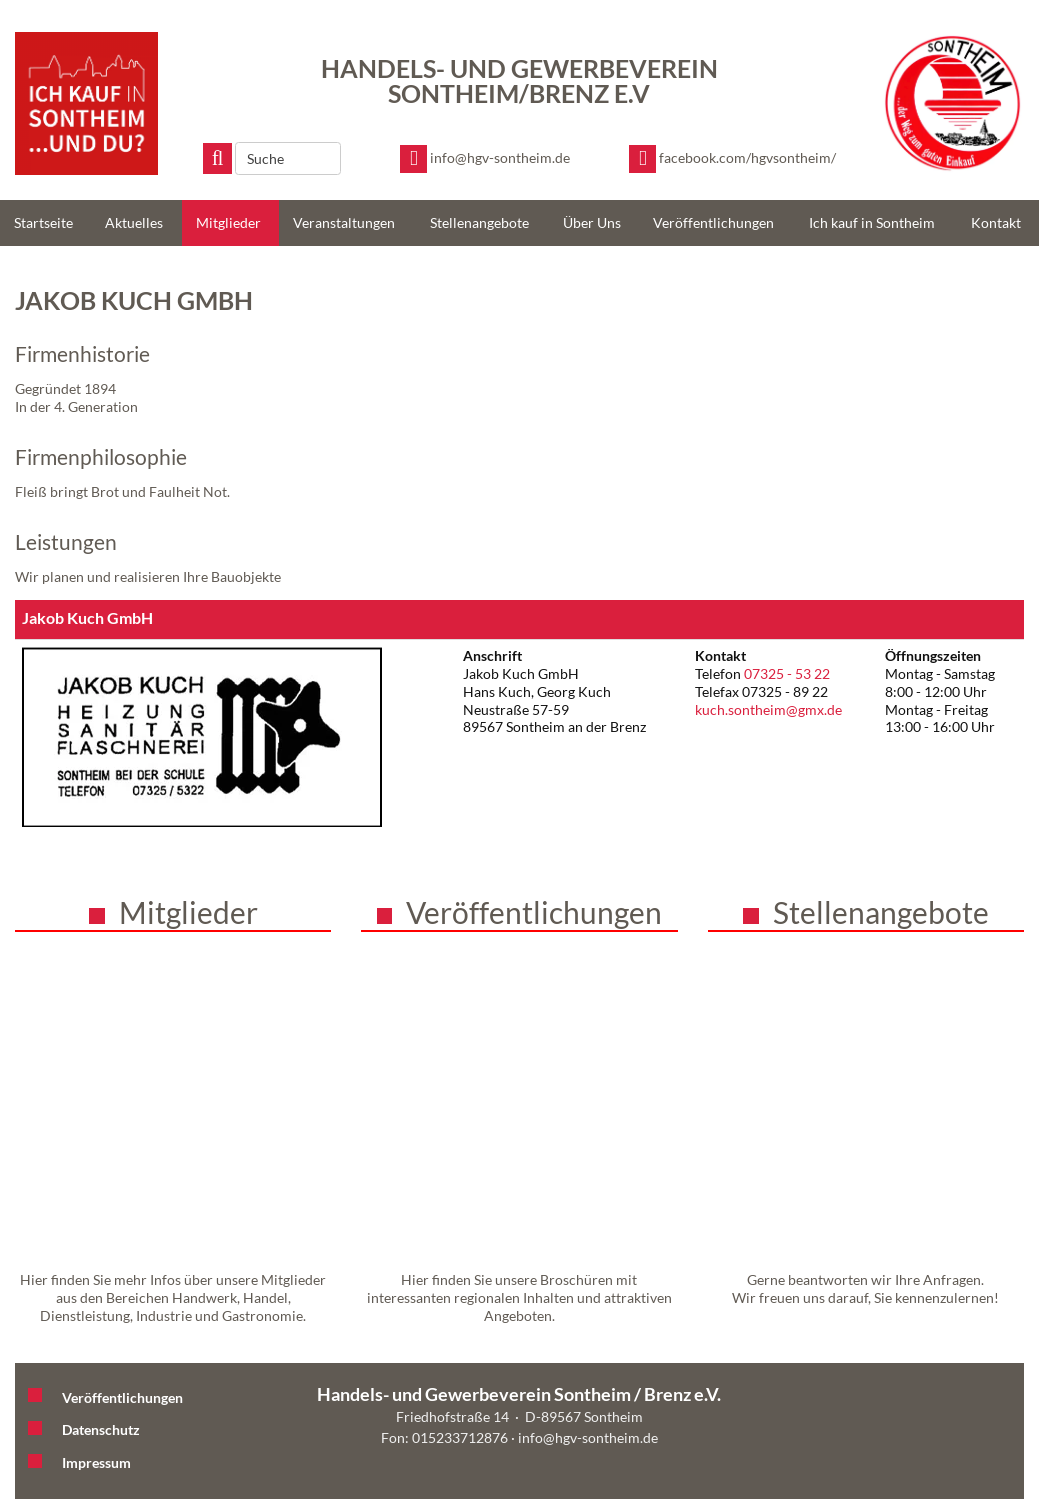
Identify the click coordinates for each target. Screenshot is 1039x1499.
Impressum (96, 1462)
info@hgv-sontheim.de (588, 1437)
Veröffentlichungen (713, 222)
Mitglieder (228, 222)
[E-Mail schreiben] (485, 159)
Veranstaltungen (344, 222)
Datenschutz (101, 1429)
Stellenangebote (479, 222)
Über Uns (592, 222)
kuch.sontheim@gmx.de (768, 709)
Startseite (43, 222)
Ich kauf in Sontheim (872, 222)
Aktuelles (134, 222)
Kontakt (996, 222)
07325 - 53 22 (787, 673)
